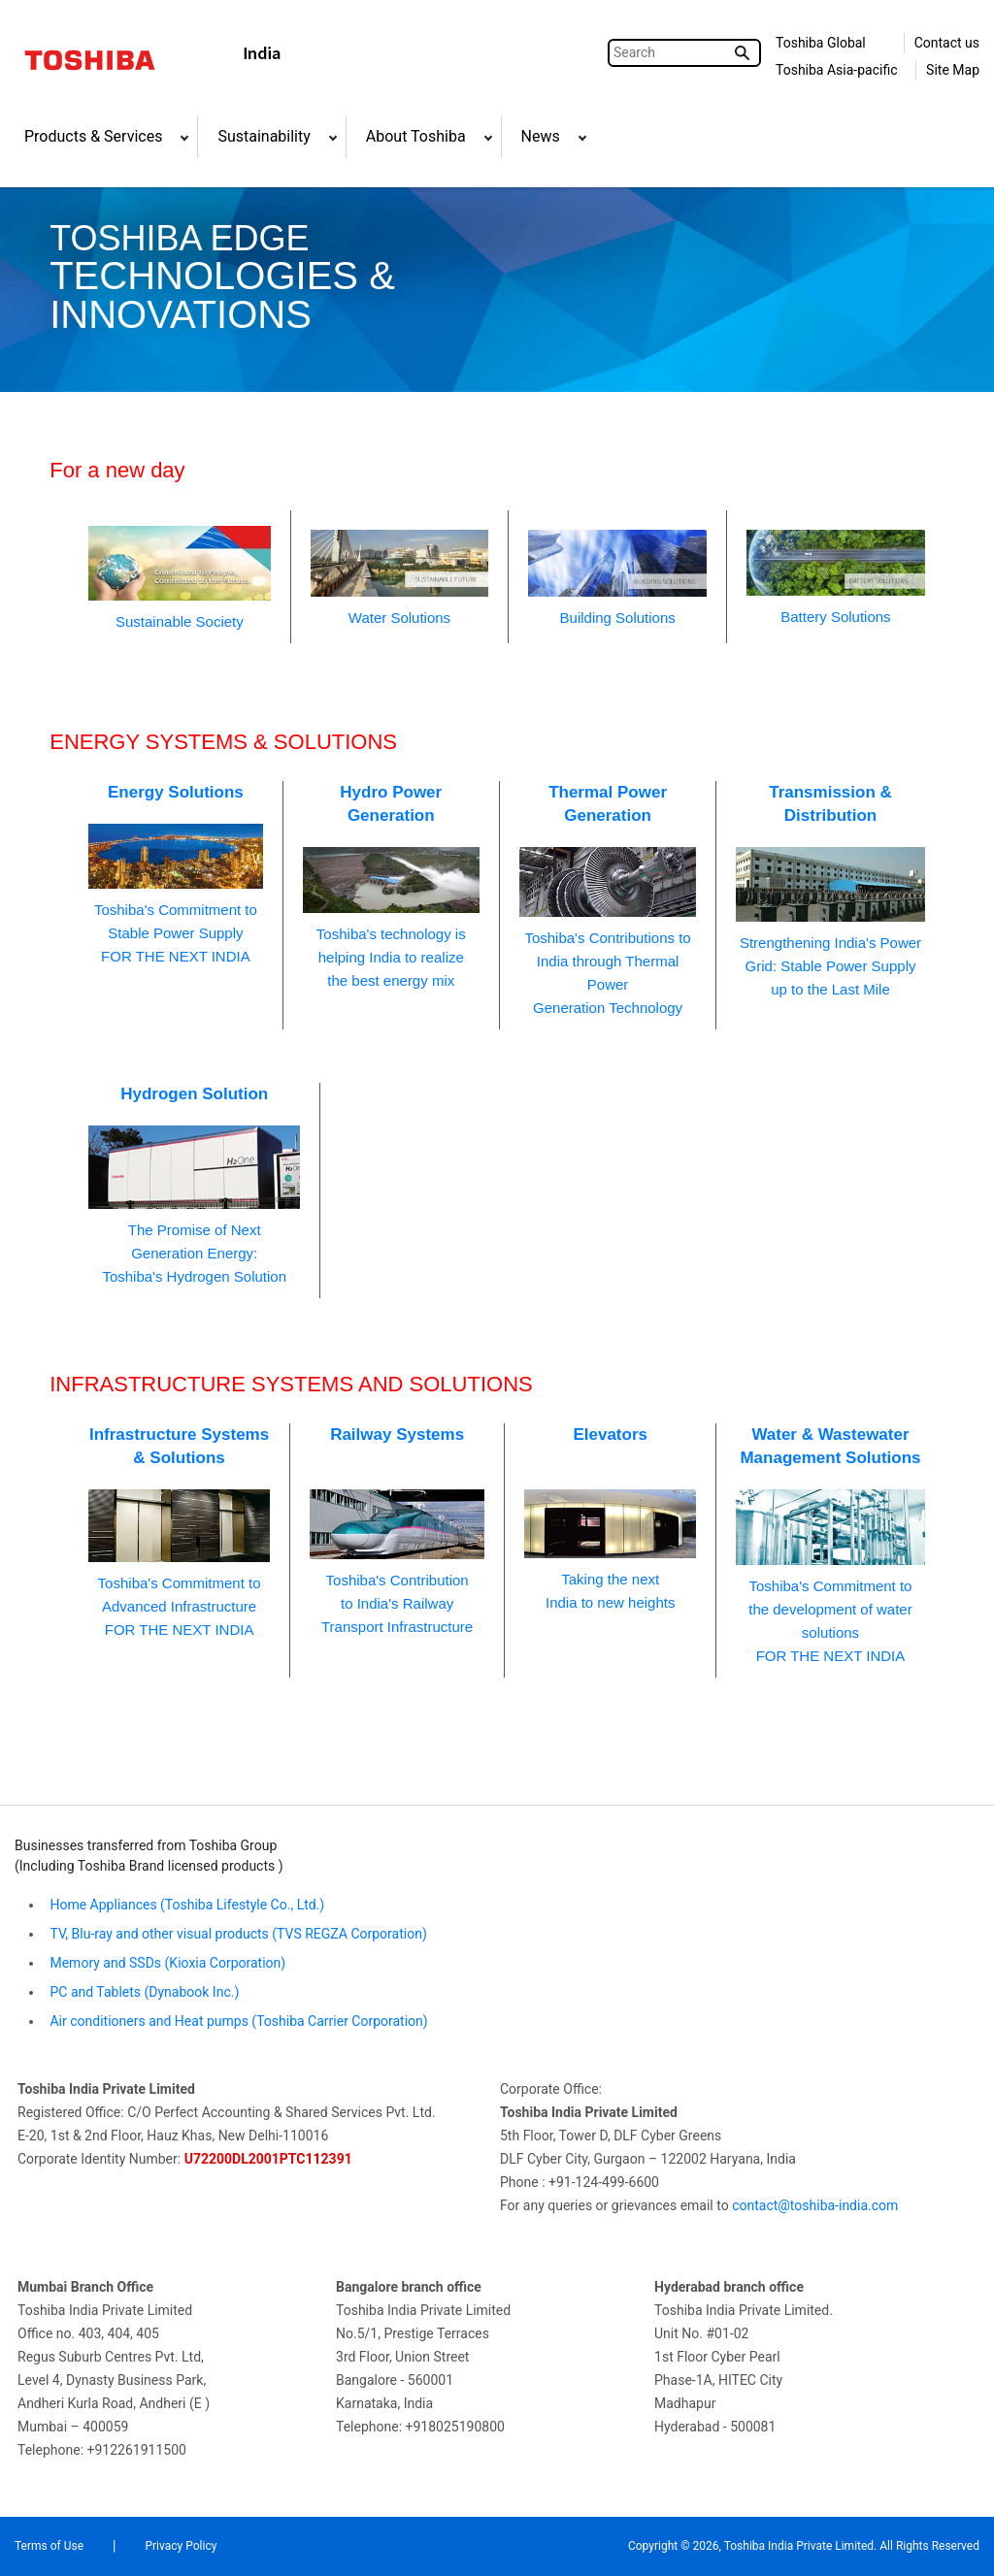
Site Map (952, 70)
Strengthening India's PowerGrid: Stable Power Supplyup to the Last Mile (830, 889)
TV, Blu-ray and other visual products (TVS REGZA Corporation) (237, 1933)
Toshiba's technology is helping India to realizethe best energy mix (391, 885)
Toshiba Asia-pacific (837, 70)
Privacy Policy (180, 2546)
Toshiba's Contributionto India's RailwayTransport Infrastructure (397, 1529)
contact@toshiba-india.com (815, 2205)
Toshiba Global (821, 42)
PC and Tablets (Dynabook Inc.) (143, 1992)
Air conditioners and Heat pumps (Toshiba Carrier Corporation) (237, 2021)
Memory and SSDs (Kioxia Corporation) (166, 1963)
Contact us (946, 42)
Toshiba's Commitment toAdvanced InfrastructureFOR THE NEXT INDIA (179, 1530)
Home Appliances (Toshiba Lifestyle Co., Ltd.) (187, 1904)
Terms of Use (49, 2546)
